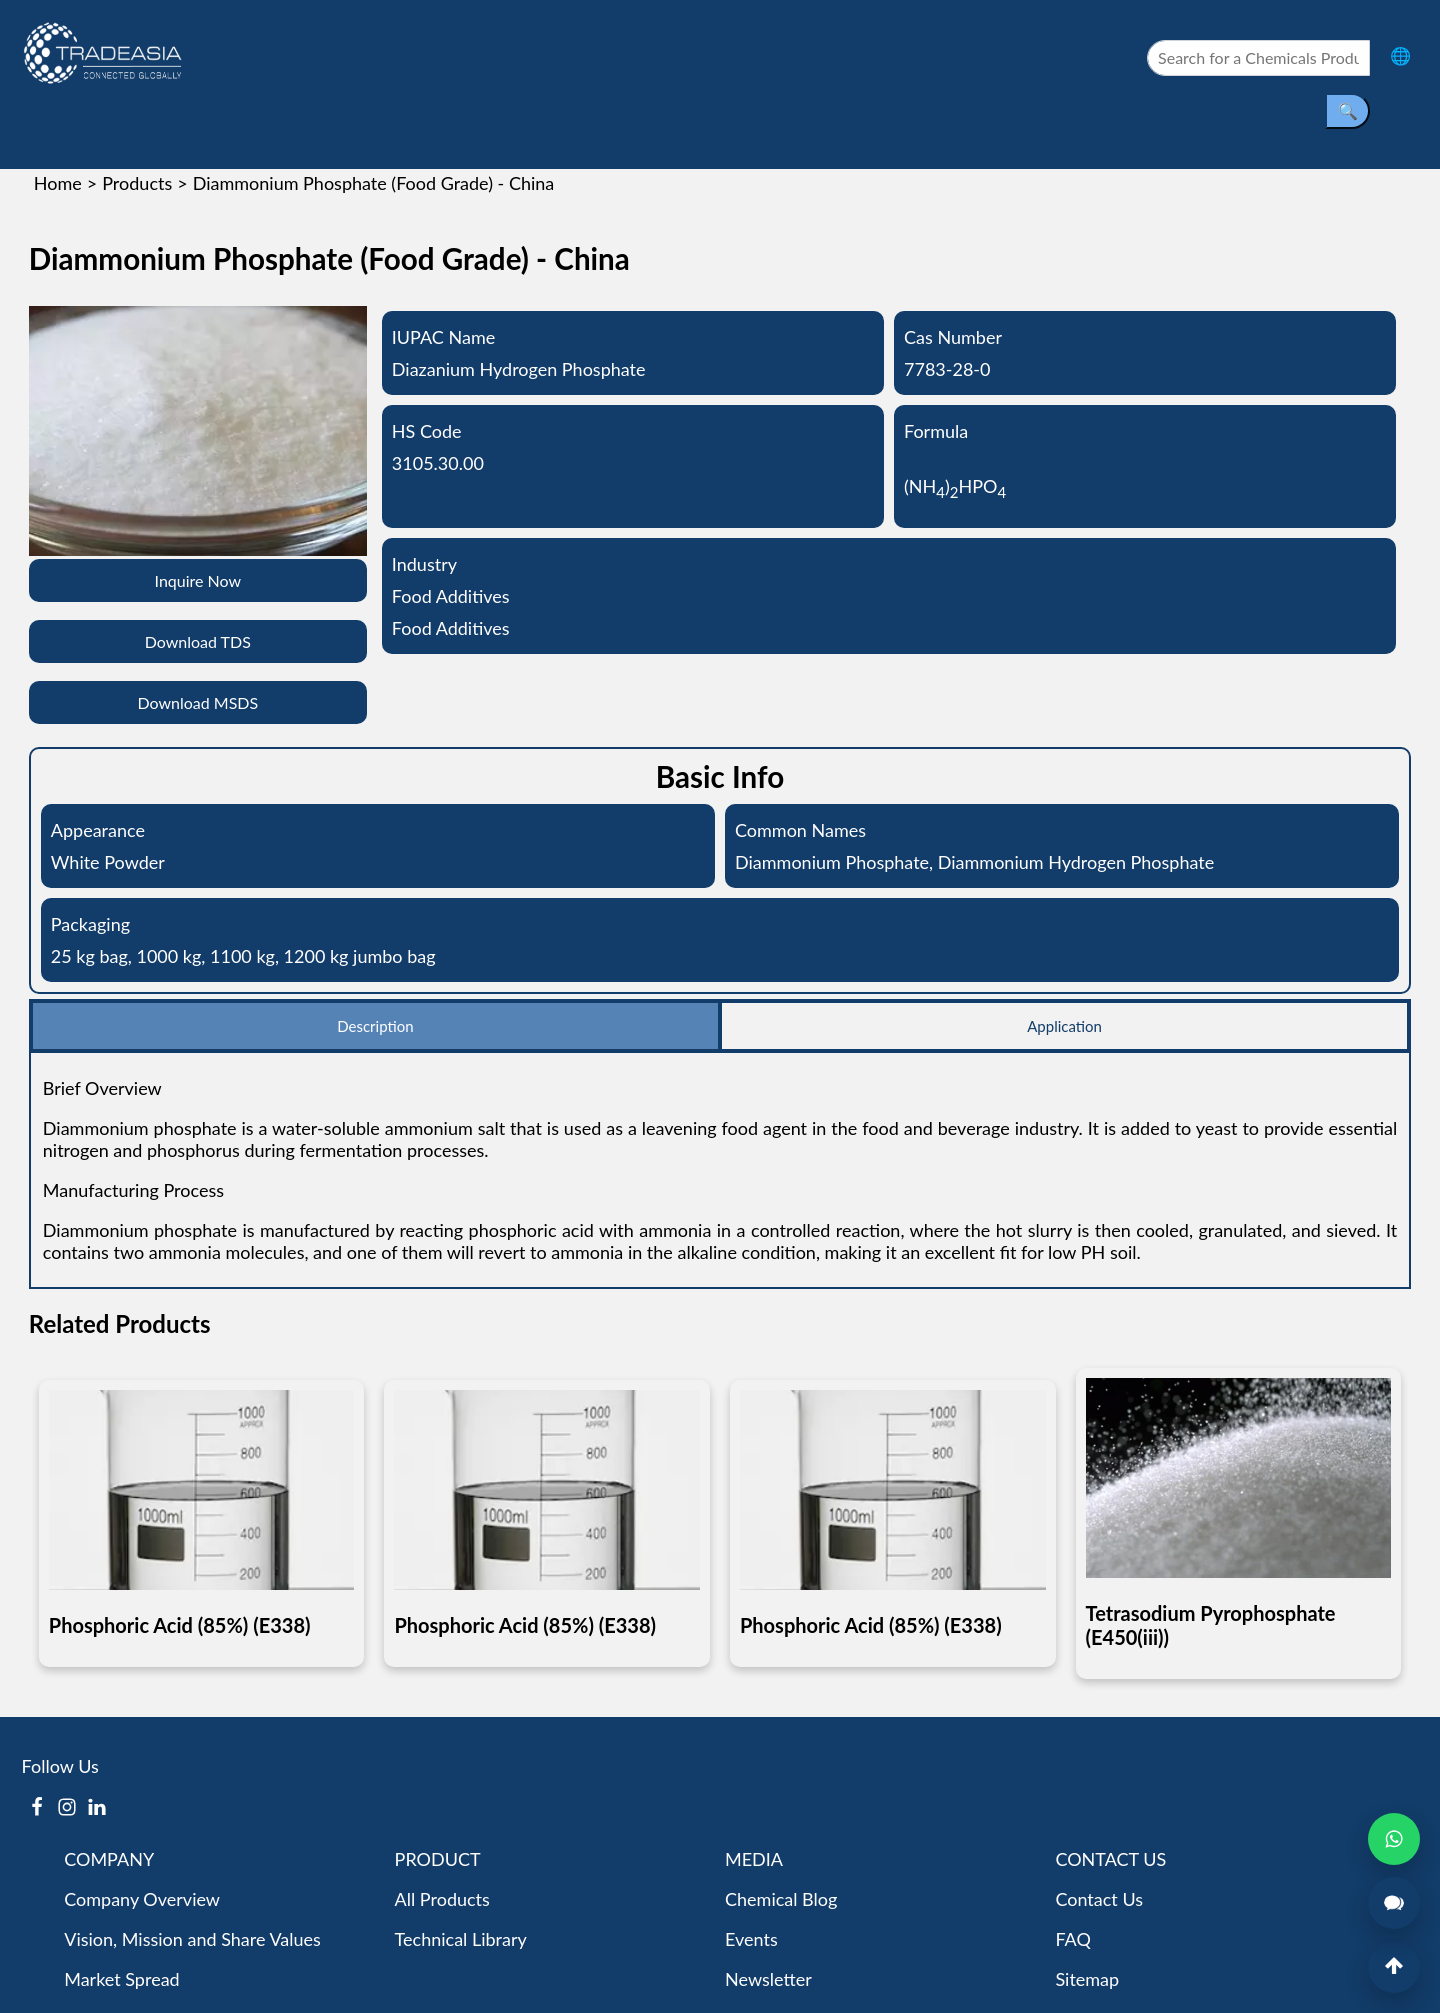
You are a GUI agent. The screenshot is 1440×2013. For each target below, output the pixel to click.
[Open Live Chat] (1394, 1903)
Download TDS (198, 641)
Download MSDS (197, 702)
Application (1064, 1026)
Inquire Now (198, 580)
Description (375, 1026)
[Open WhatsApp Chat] (1394, 1839)
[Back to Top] (1394, 1967)
